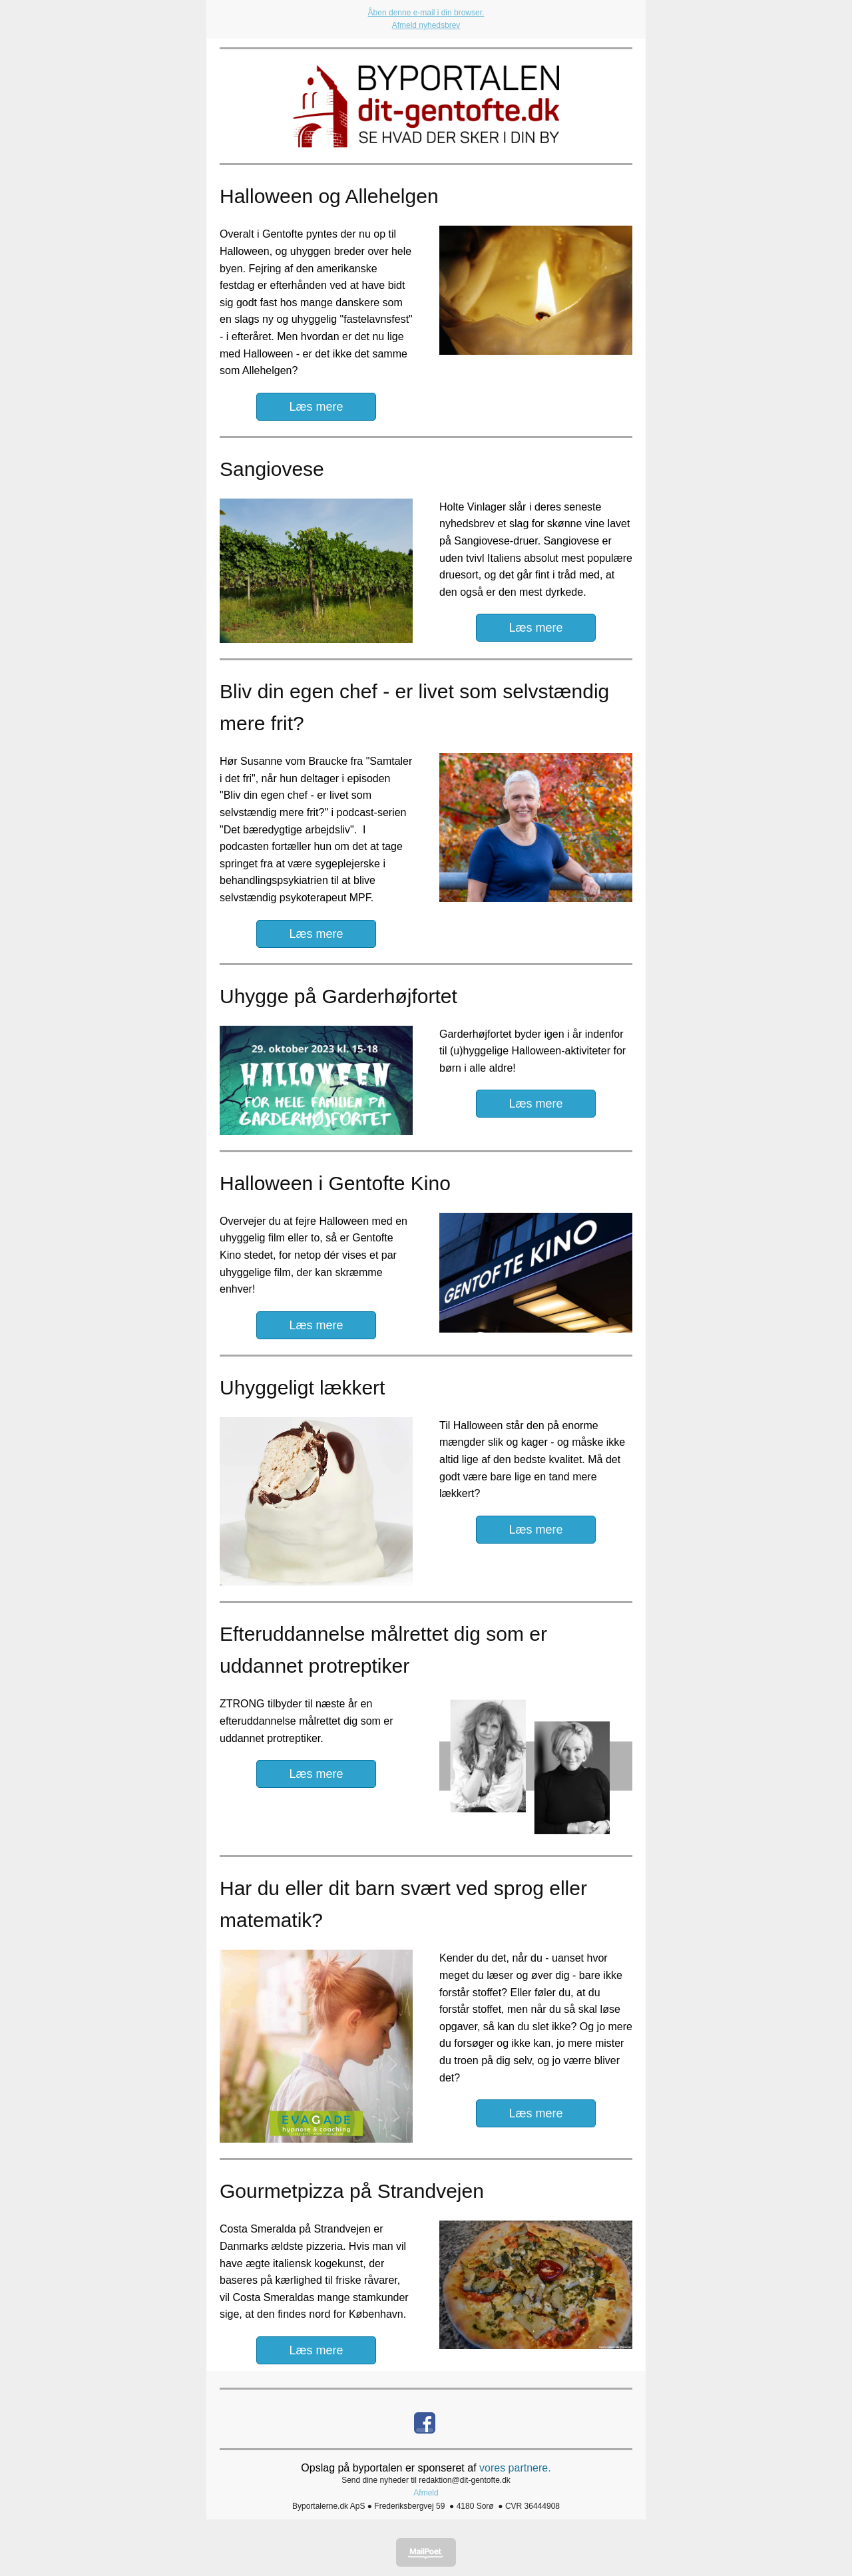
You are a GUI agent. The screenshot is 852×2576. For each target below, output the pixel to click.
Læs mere (316, 406)
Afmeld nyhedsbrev (426, 25)
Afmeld (425, 2492)
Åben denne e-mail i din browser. (426, 12)
